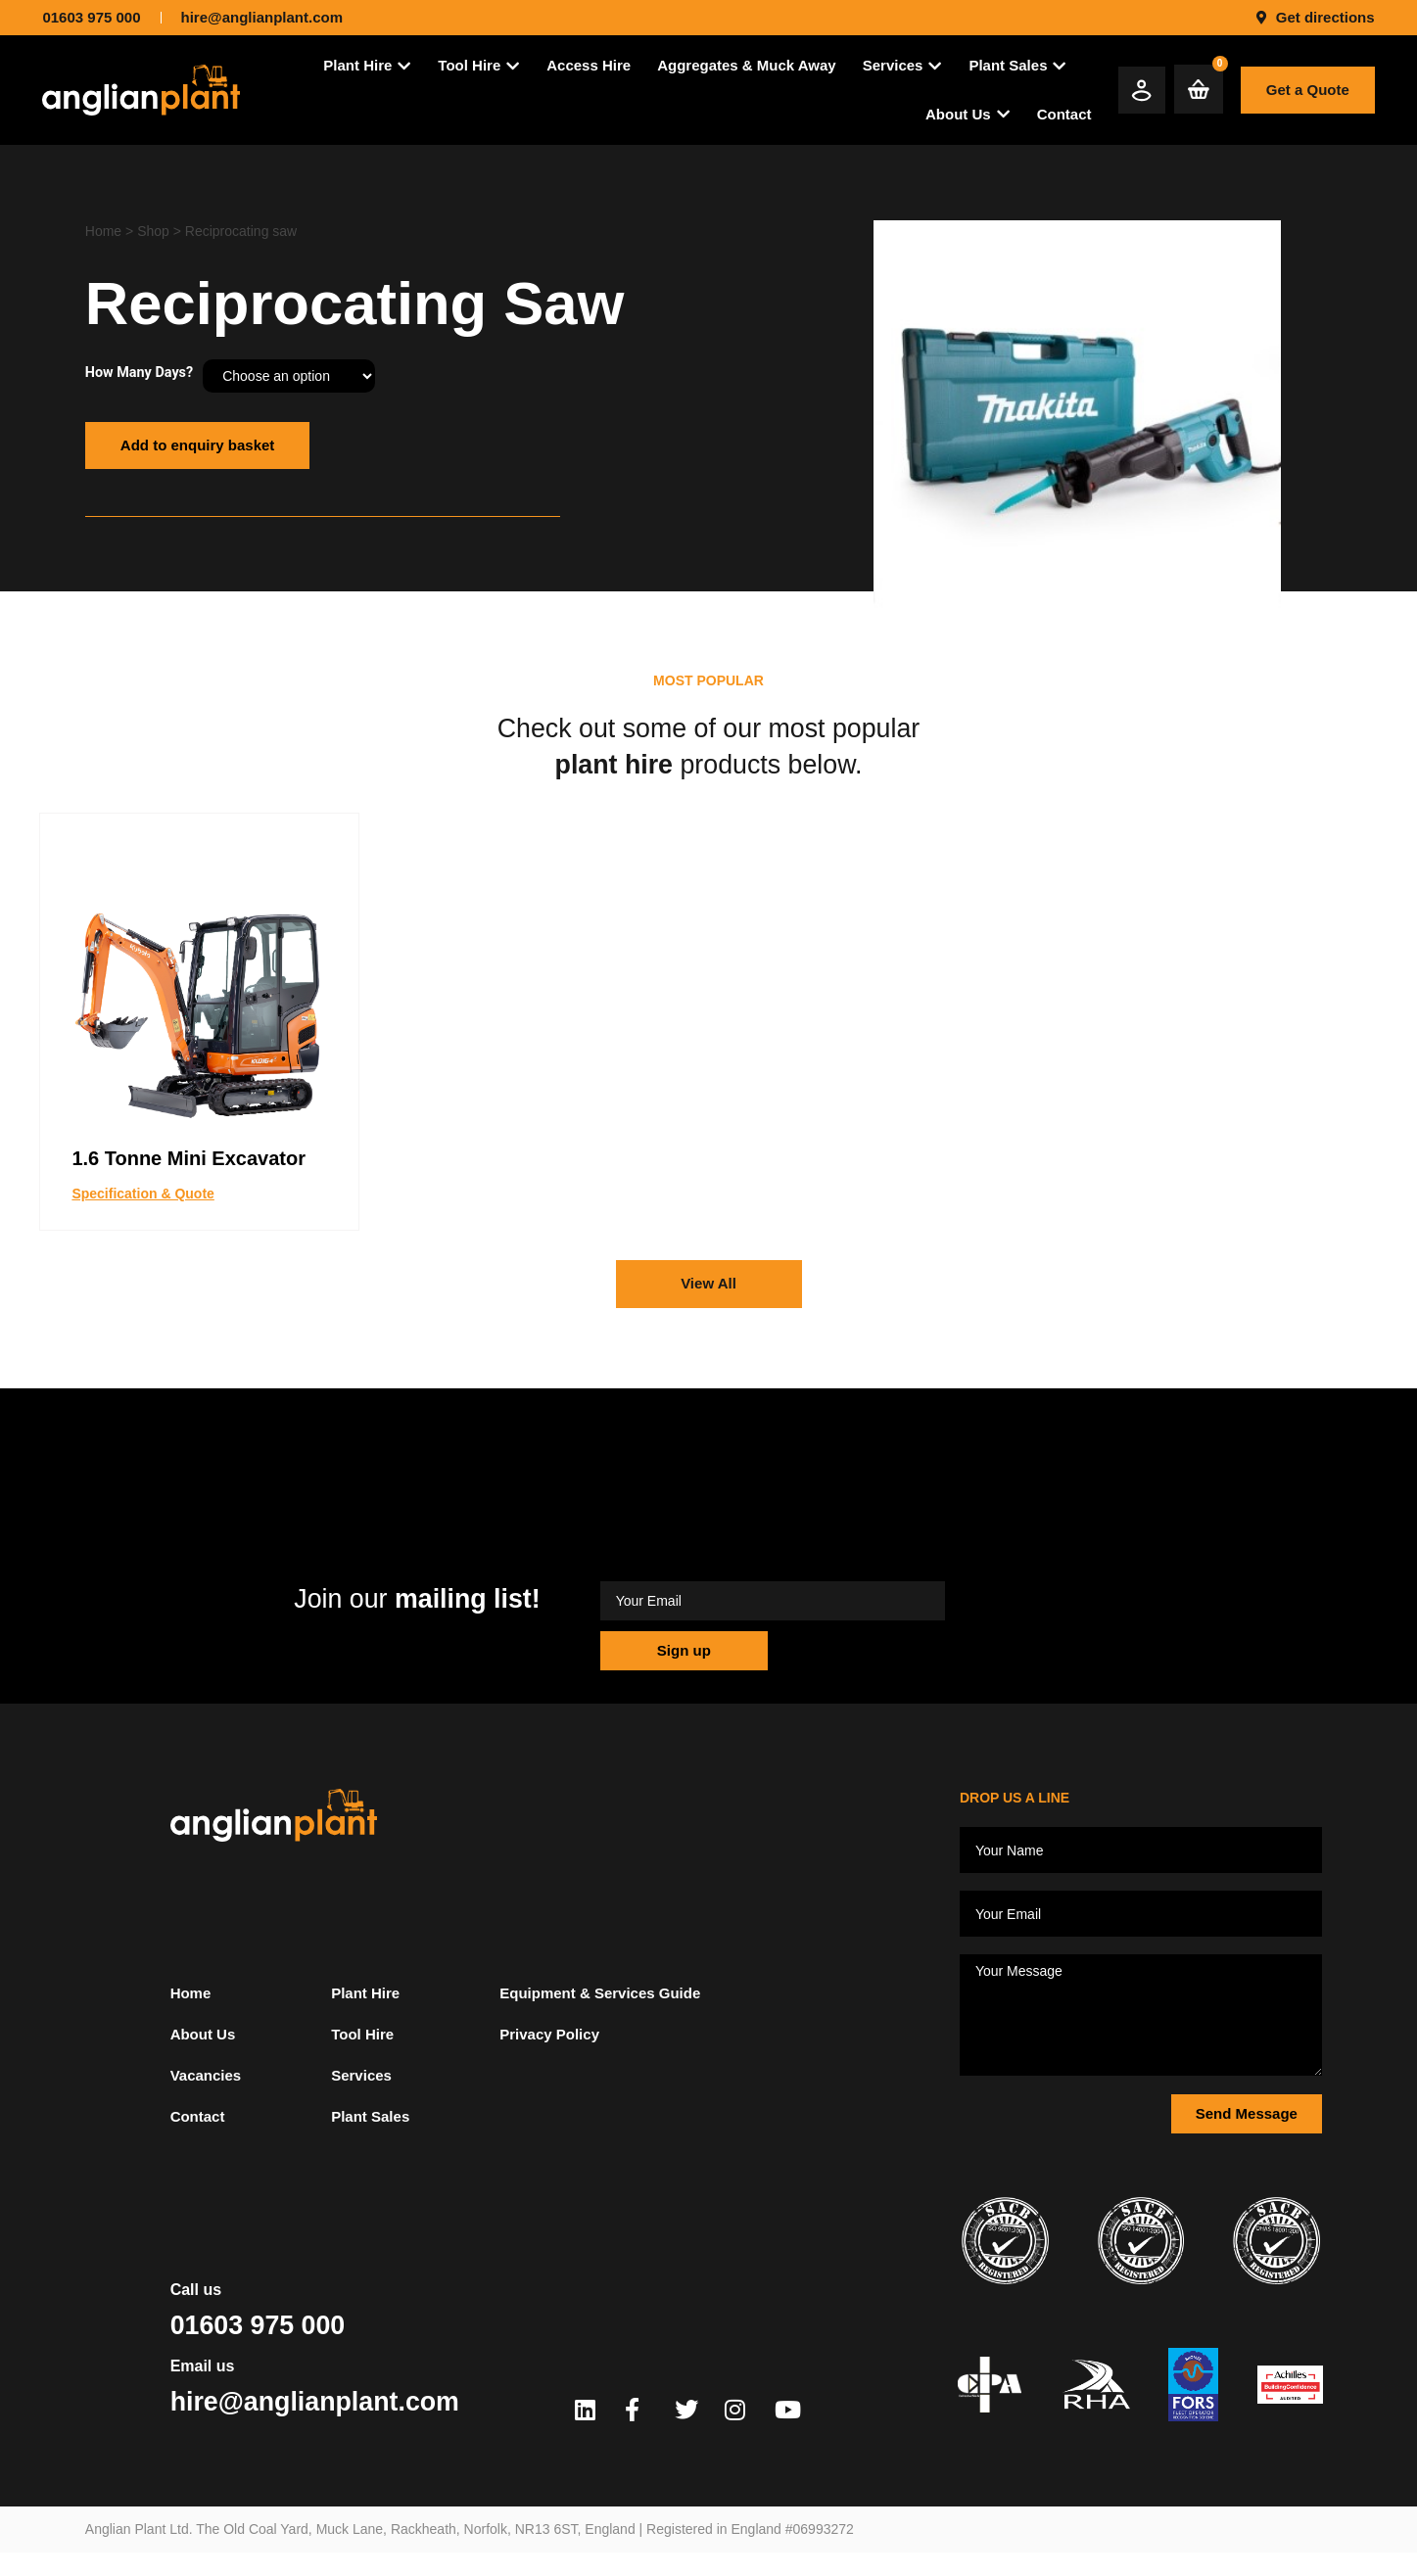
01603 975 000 (258, 2325)
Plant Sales (370, 2116)
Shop (153, 231)
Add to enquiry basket (197, 445)
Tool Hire (362, 2034)
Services (361, 2075)
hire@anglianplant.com (314, 2401)
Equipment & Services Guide (599, 1993)
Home (103, 231)
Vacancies (206, 2075)
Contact (197, 2116)
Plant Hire (365, 1993)
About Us (203, 2034)
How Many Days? (139, 373)
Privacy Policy (549, 2034)
